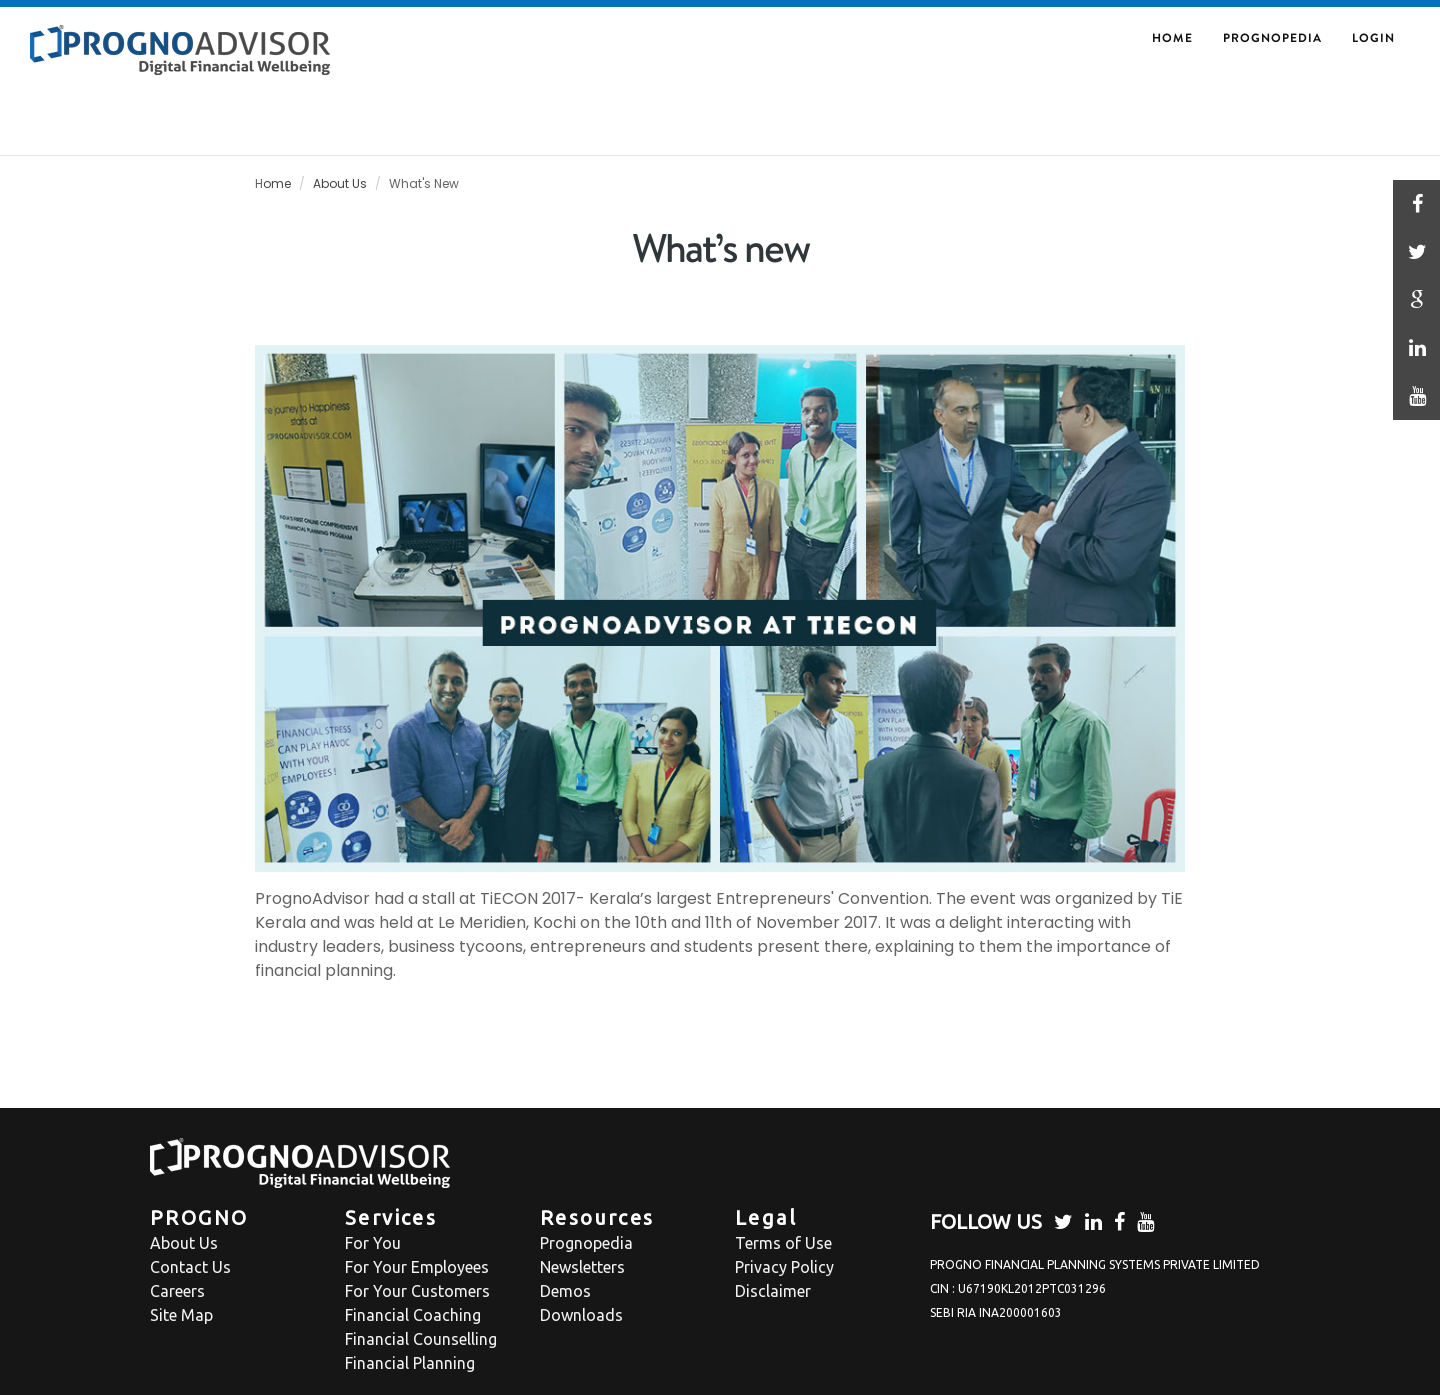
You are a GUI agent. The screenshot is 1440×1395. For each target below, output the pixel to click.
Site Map (181, 1315)
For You (373, 1243)
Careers (177, 1291)
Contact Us (190, 1267)
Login (1373, 37)
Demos (565, 1291)
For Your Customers (417, 1291)
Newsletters (582, 1267)
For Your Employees (417, 1267)
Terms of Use (783, 1243)
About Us (340, 183)
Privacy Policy (784, 1267)
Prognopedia (1272, 37)
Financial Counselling (421, 1339)
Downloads (581, 1315)
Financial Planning (410, 1363)
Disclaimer (773, 1291)
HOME (1172, 37)
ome (277, 183)
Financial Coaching (413, 1315)
